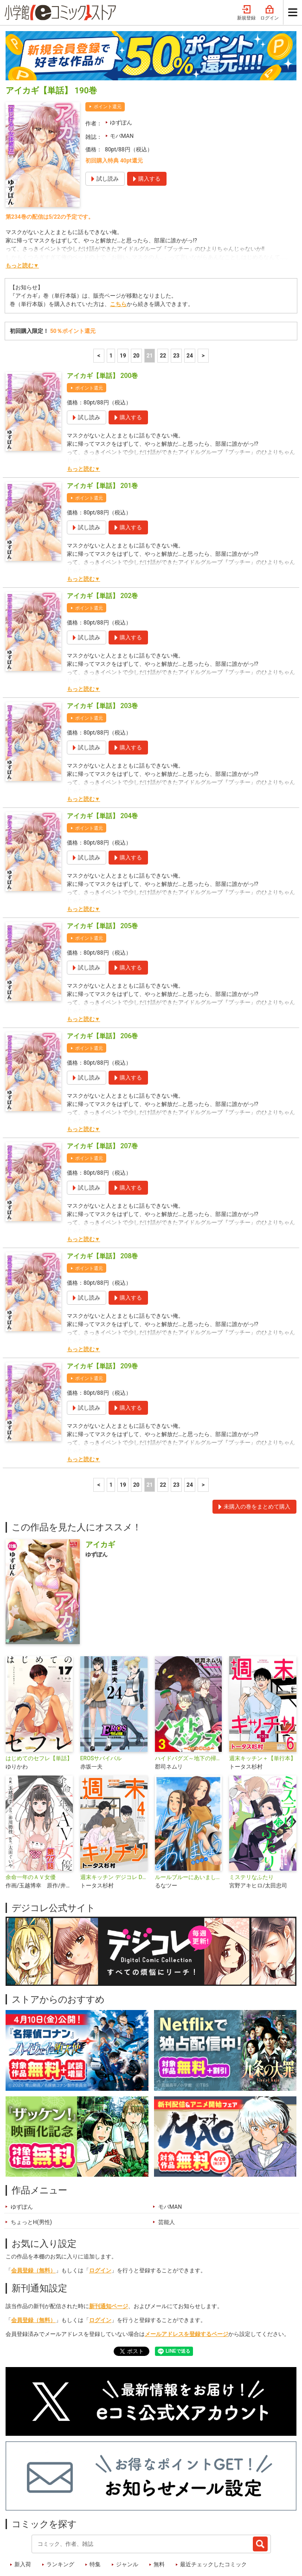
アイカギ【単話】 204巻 (102, 768)
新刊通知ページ (108, 2258)
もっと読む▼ (22, 218)
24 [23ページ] (189, 308)
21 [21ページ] (150, 308)
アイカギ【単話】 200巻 (102, 328)
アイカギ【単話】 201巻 (102, 438)
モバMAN (122, 88)
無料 (159, 2516)
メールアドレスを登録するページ (186, 2286)
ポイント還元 (108, 58)
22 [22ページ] (163, 308)
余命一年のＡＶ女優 (31, 1829)
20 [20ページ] (136, 308)
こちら (118, 256)
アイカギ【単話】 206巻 (102, 988)
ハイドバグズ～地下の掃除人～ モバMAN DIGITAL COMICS (188, 1710)
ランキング (60, 2516)
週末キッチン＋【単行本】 (262, 1710)
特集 (95, 2516)
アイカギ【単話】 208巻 (102, 1208)
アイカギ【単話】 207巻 (102, 1098)
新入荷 (22, 2516)
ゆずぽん (121, 75)
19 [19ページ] (123, 308)
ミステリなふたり (251, 1829)
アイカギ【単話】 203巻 (102, 658)
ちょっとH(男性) (31, 2174)
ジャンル (127, 2516)
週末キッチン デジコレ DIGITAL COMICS (114, 1829)
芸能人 (166, 2174)
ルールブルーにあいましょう (188, 1829)
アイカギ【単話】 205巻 (102, 878)
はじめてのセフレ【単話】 (39, 1710)
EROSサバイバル (101, 1710)
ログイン (100, 2222)
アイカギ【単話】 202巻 (102, 548)
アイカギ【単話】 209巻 (102, 1318)
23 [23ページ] (176, 308)
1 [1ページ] (111, 308)
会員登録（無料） (33, 2222)
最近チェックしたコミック (213, 2516)
